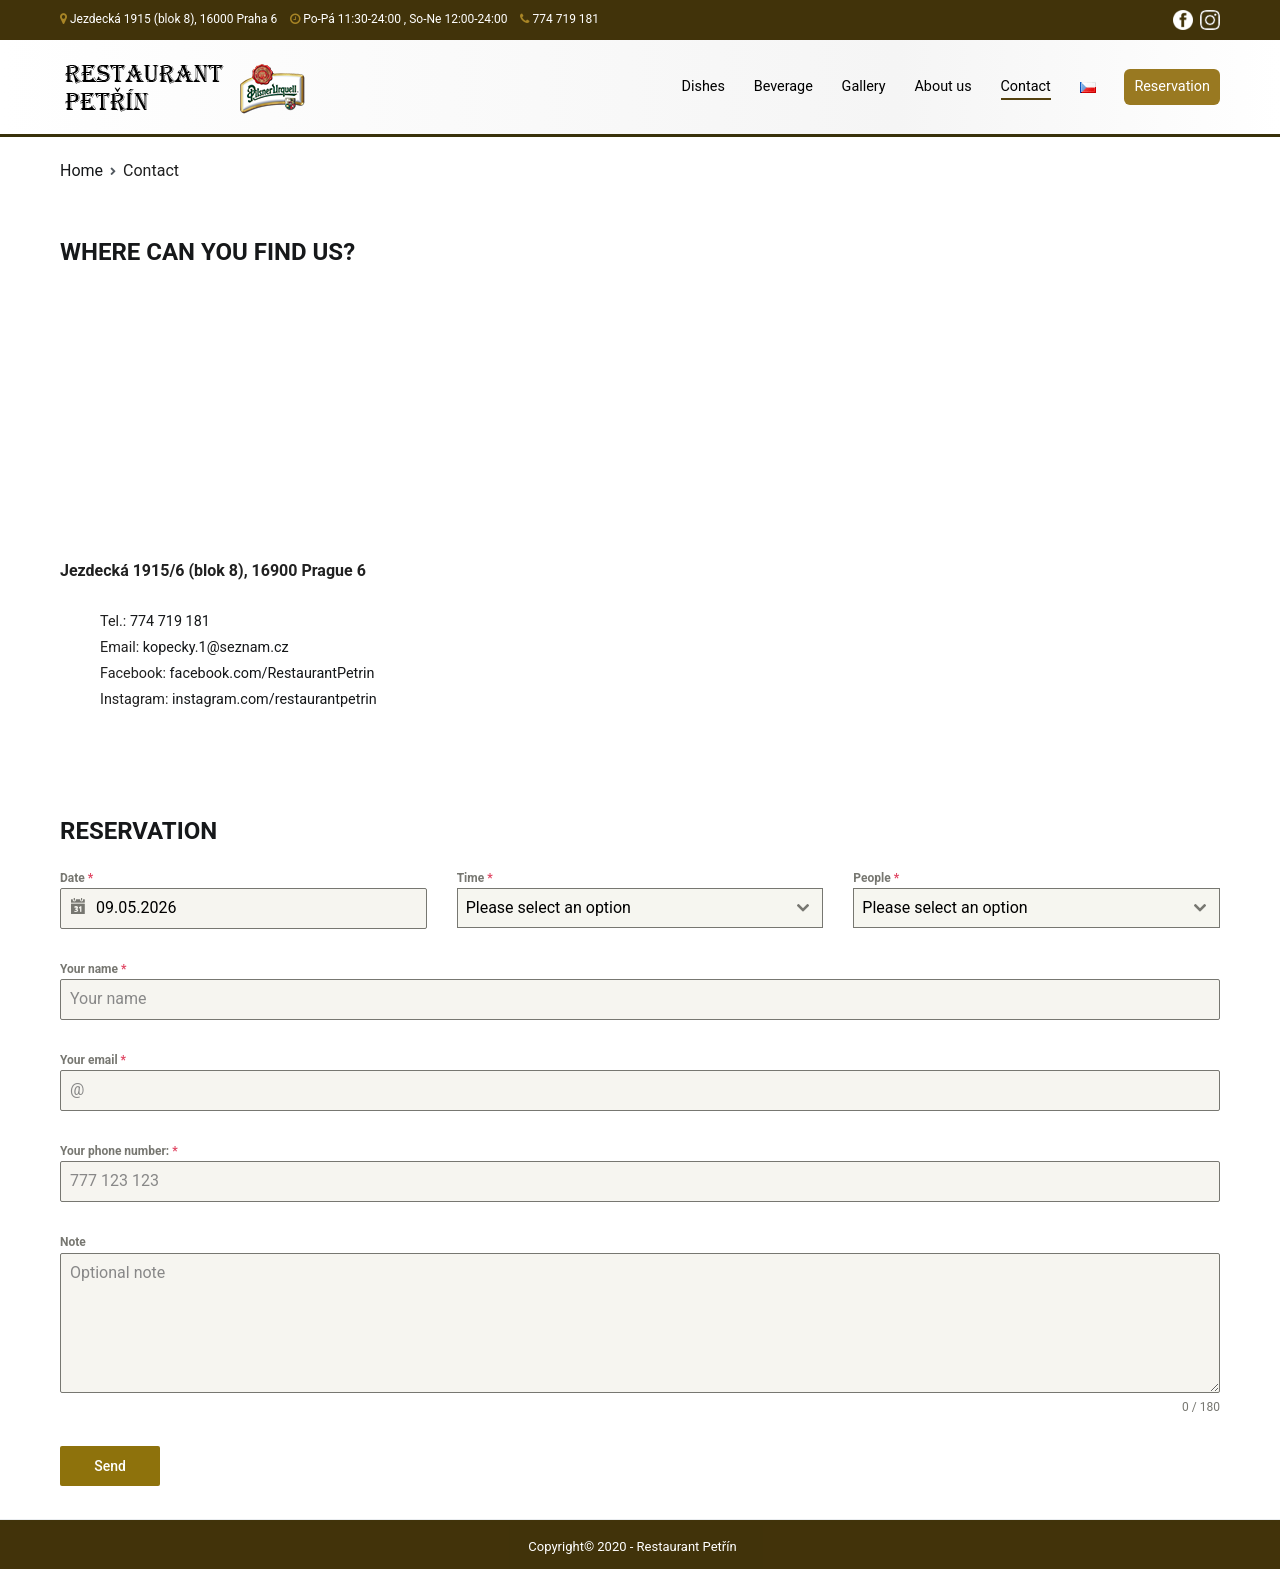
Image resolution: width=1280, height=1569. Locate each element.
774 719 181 (170, 621)
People (876, 878)
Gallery (864, 86)
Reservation (1172, 86)
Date (76, 878)
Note (73, 1242)
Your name (93, 969)
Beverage (783, 86)
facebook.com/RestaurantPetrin (272, 673)
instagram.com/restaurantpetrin (274, 699)
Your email (93, 1060)
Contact (1026, 86)
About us (942, 86)
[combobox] (640, 908)
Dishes (703, 86)
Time (475, 878)
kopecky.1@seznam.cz (216, 647)
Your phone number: (119, 1151)
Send (110, 1466)
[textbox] (621, 908)
